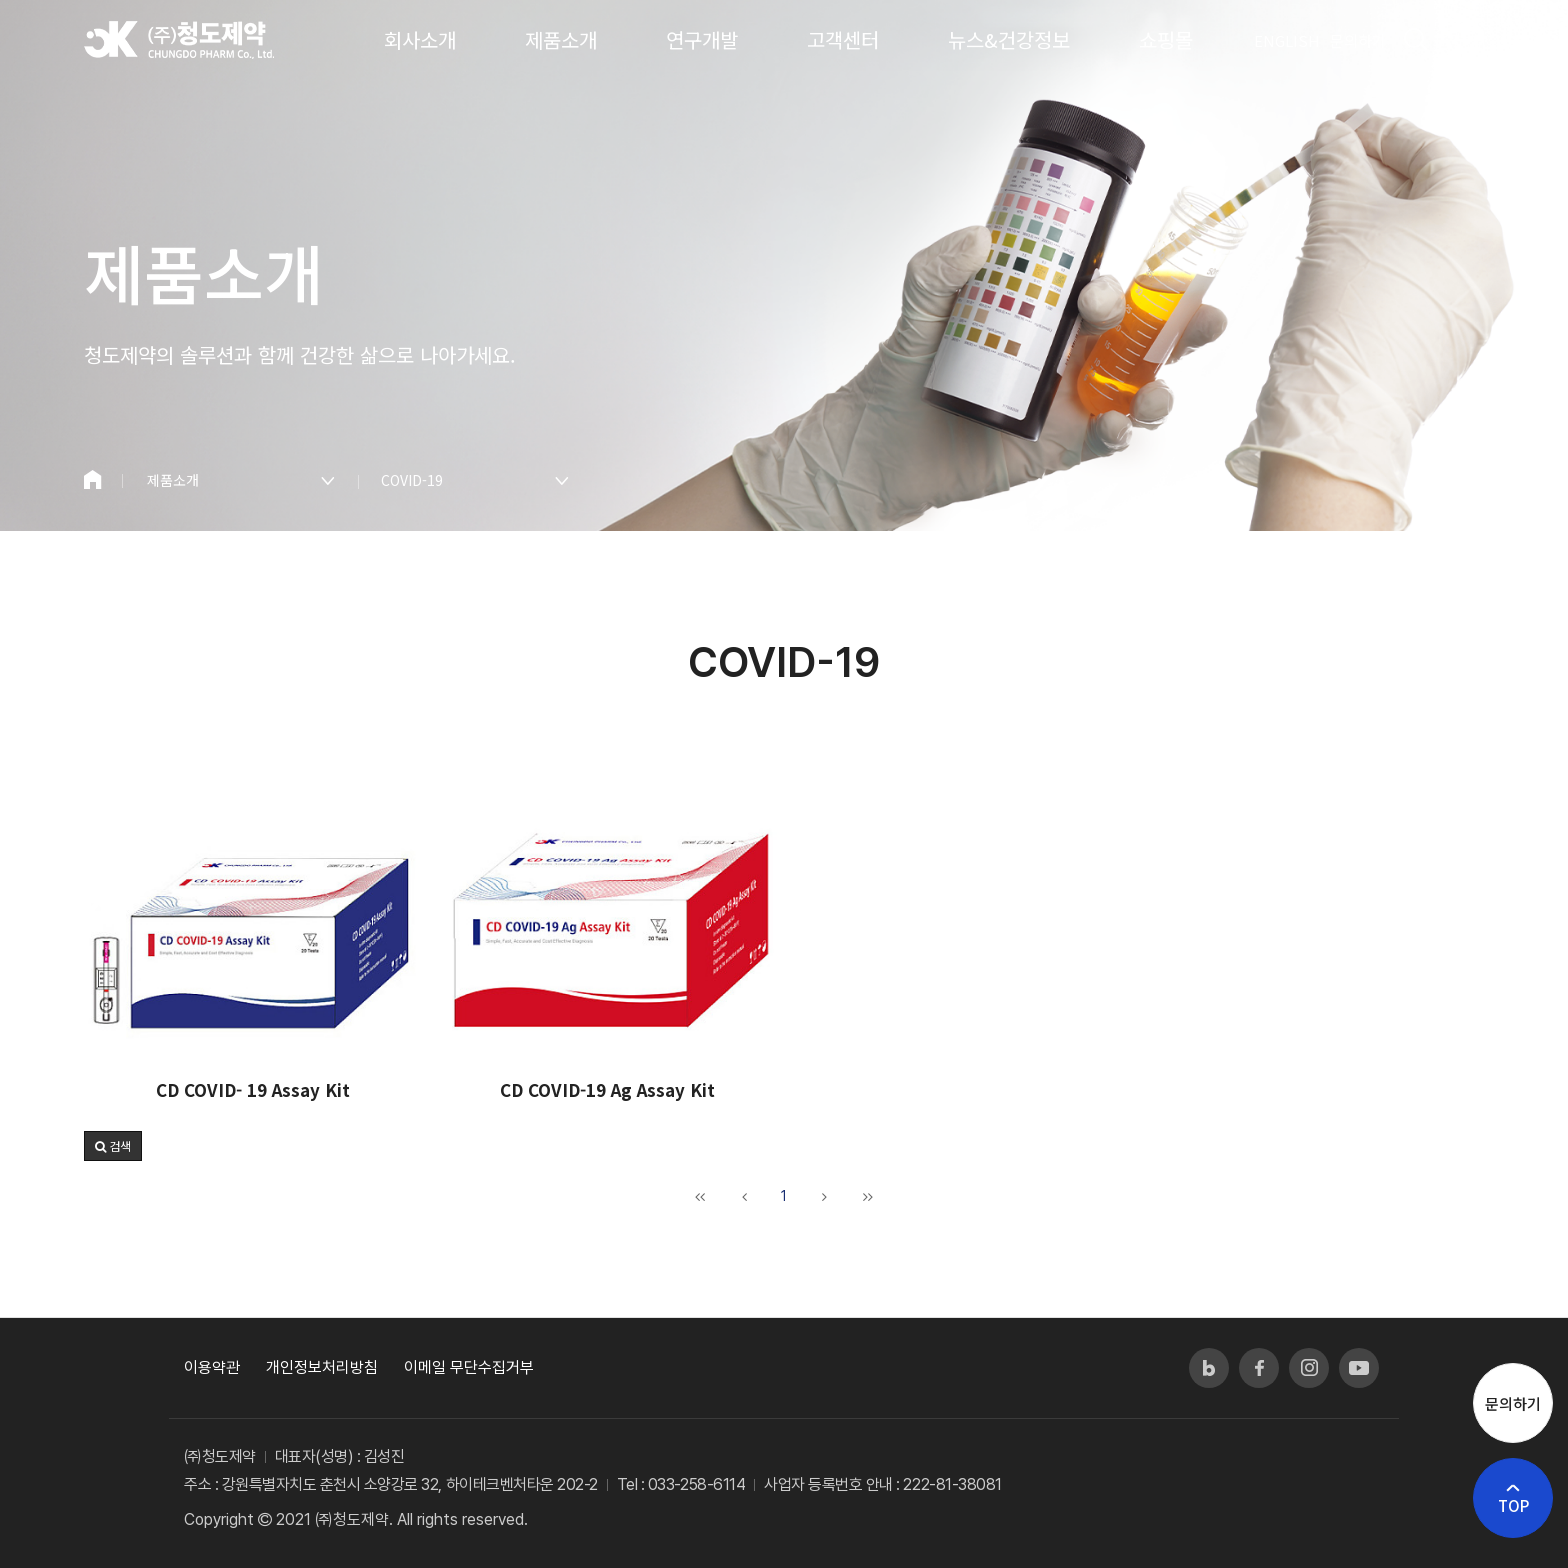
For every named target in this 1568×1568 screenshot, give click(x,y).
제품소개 (173, 480)
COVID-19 (412, 480)
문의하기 (1358, 40)
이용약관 (212, 1367)
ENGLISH (1287, 40)
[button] (113, 1146)
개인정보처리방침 (322, 1367)
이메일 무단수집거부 (469, 1367)
